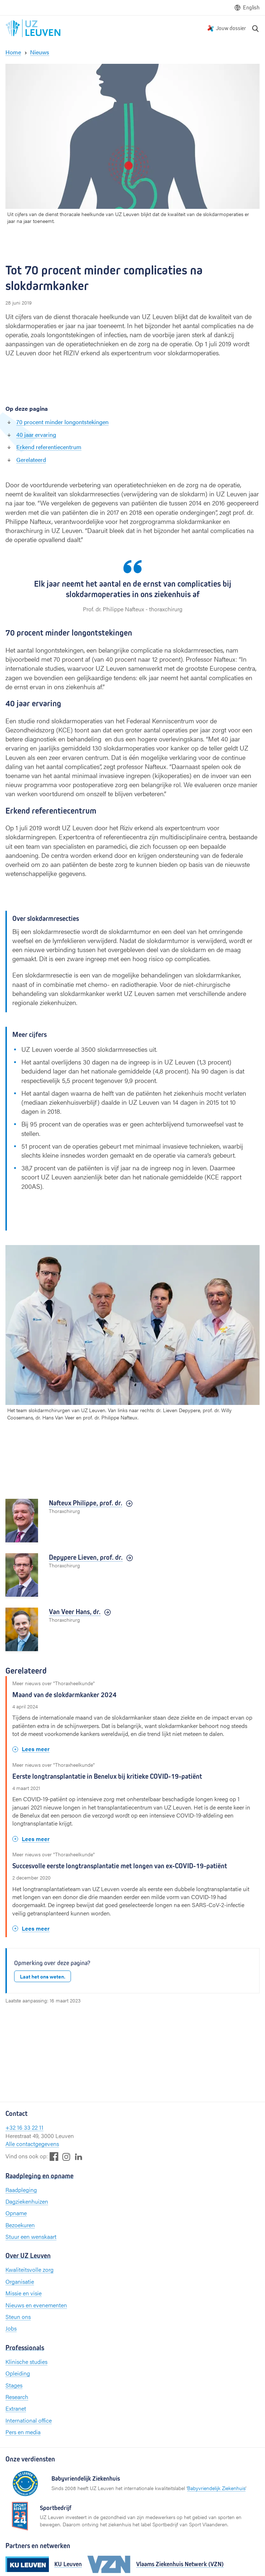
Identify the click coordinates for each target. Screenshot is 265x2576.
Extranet (15, 2408)
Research (16, 2397)
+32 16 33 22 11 (24, 2127)
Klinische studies (26, 2361)
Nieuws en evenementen (36, 2305)
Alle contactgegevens (32, 2143)
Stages (13, 2385)
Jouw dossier (231, 28)
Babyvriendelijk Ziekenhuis (216, 2488)
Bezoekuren (20, 2225)
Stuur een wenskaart (30, 2236)
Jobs (11, 2328)
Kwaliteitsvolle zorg (29, 2269)
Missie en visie (23, 2293)
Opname (16, 2213)
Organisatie (19, 2281)
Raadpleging (21, 2190)
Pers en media (23, 2432)
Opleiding (17, 2373)
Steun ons (18, 2316)
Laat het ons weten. (42, 1976)
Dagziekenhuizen (26, 2201)
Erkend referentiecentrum (48, 447)
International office (28, 2420)
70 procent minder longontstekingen (62, 422)
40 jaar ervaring (36, 434)
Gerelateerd (31, 459)
